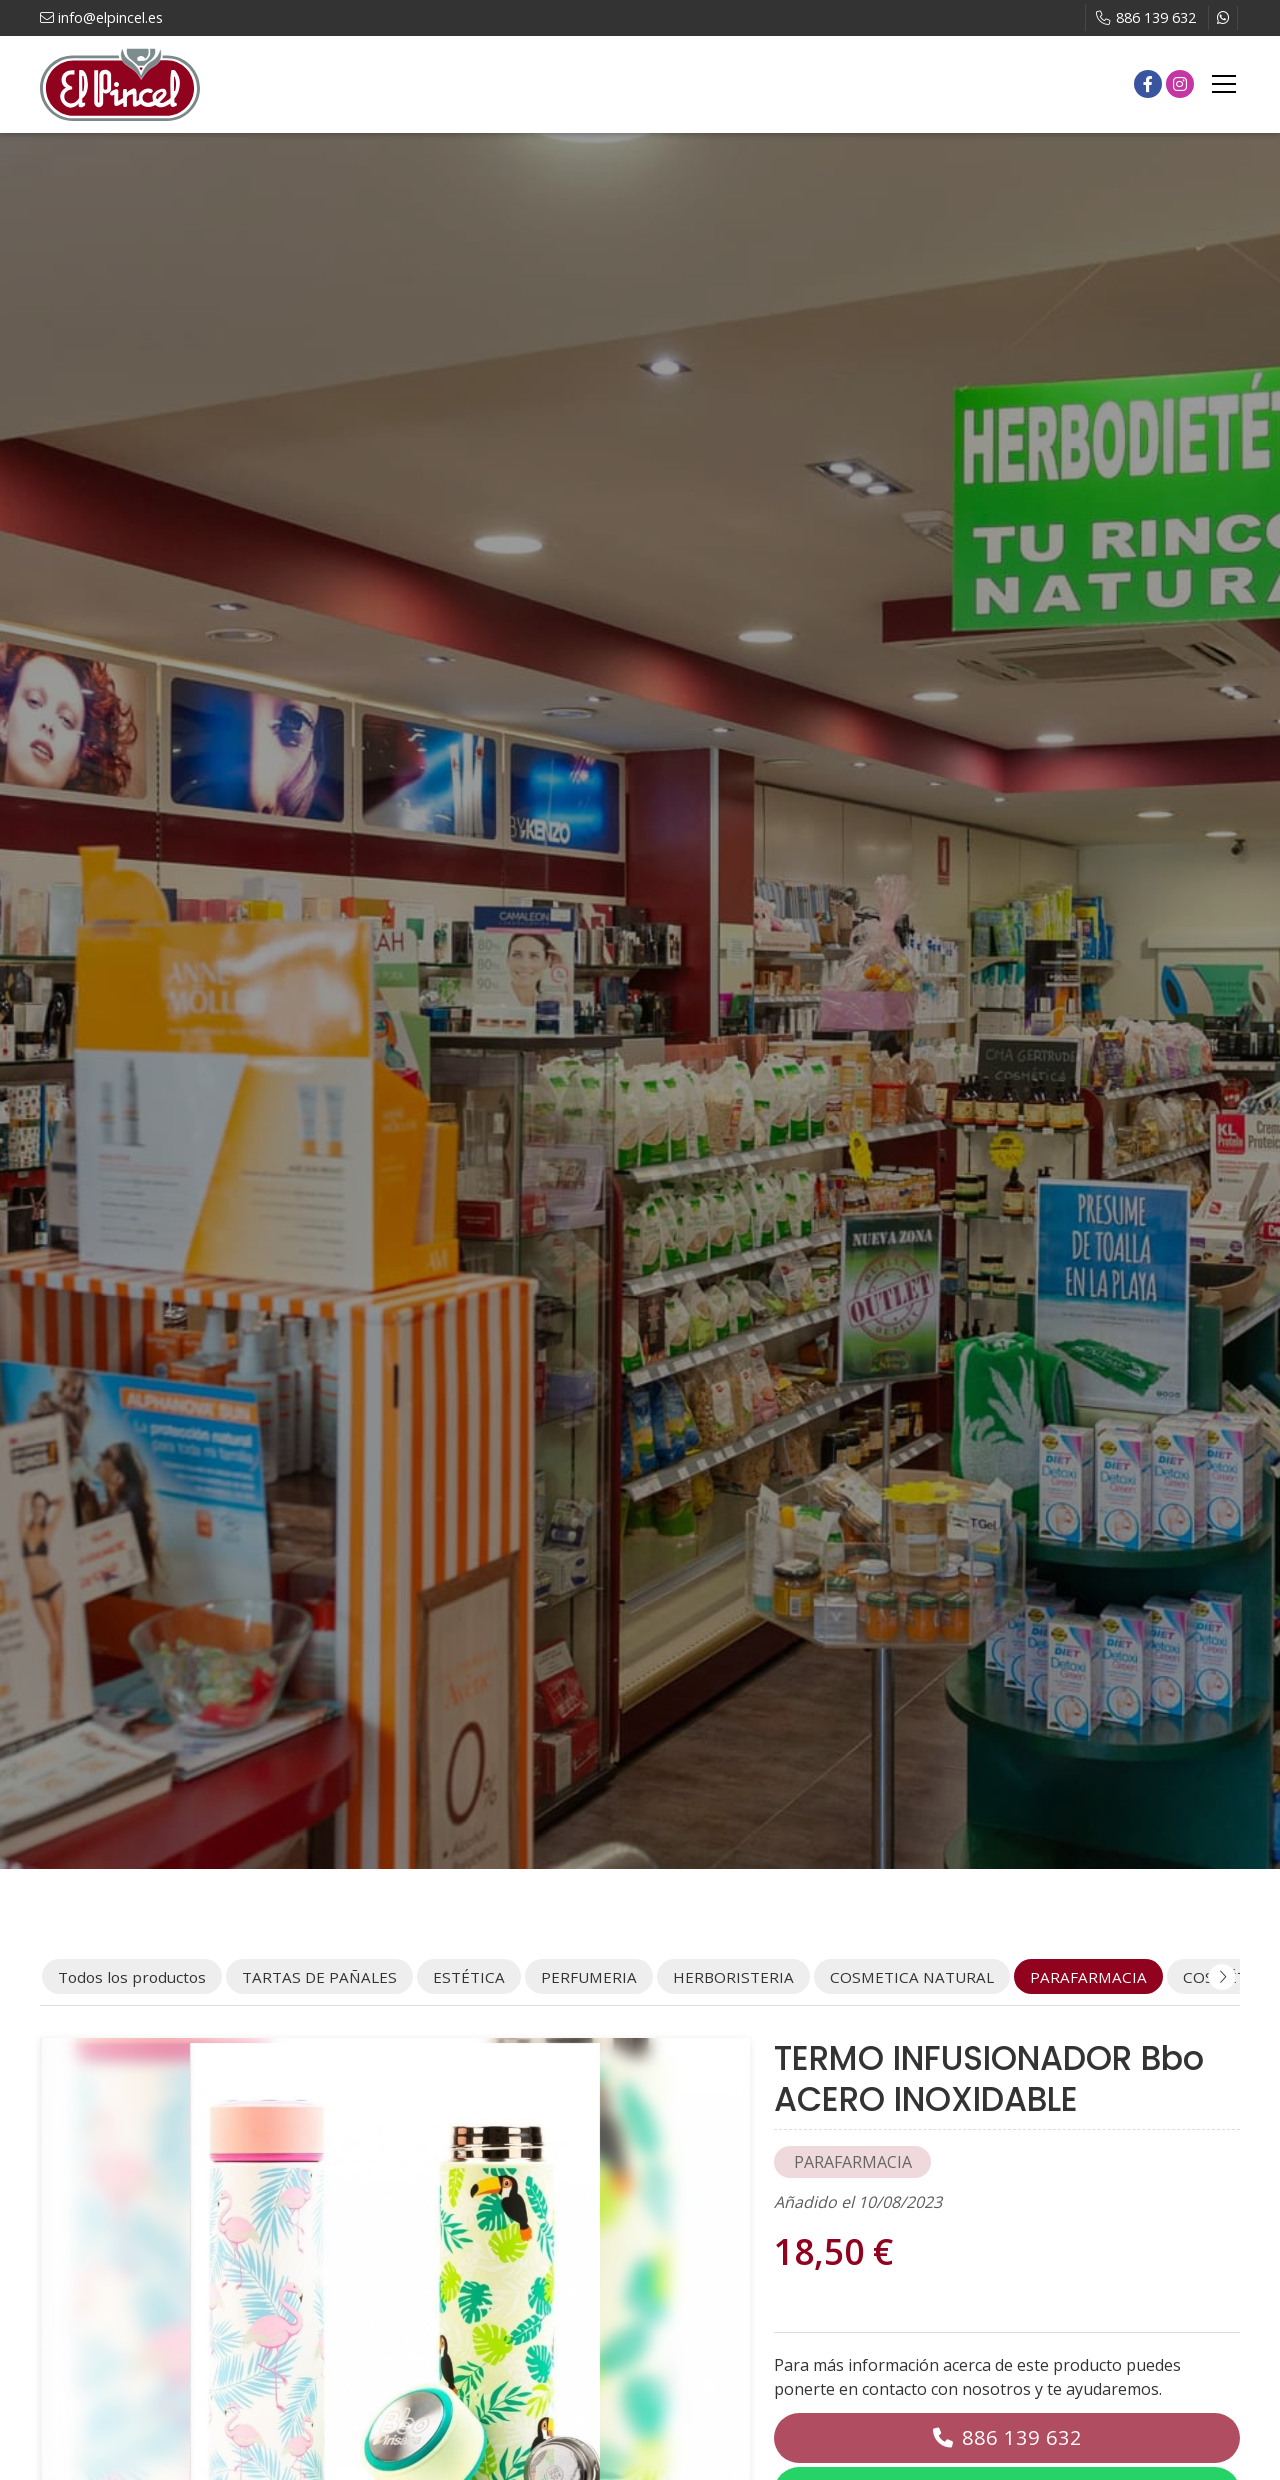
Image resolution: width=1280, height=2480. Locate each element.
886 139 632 (1022, 2437)
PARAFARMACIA (853, 2162)
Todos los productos (132, 1977)
